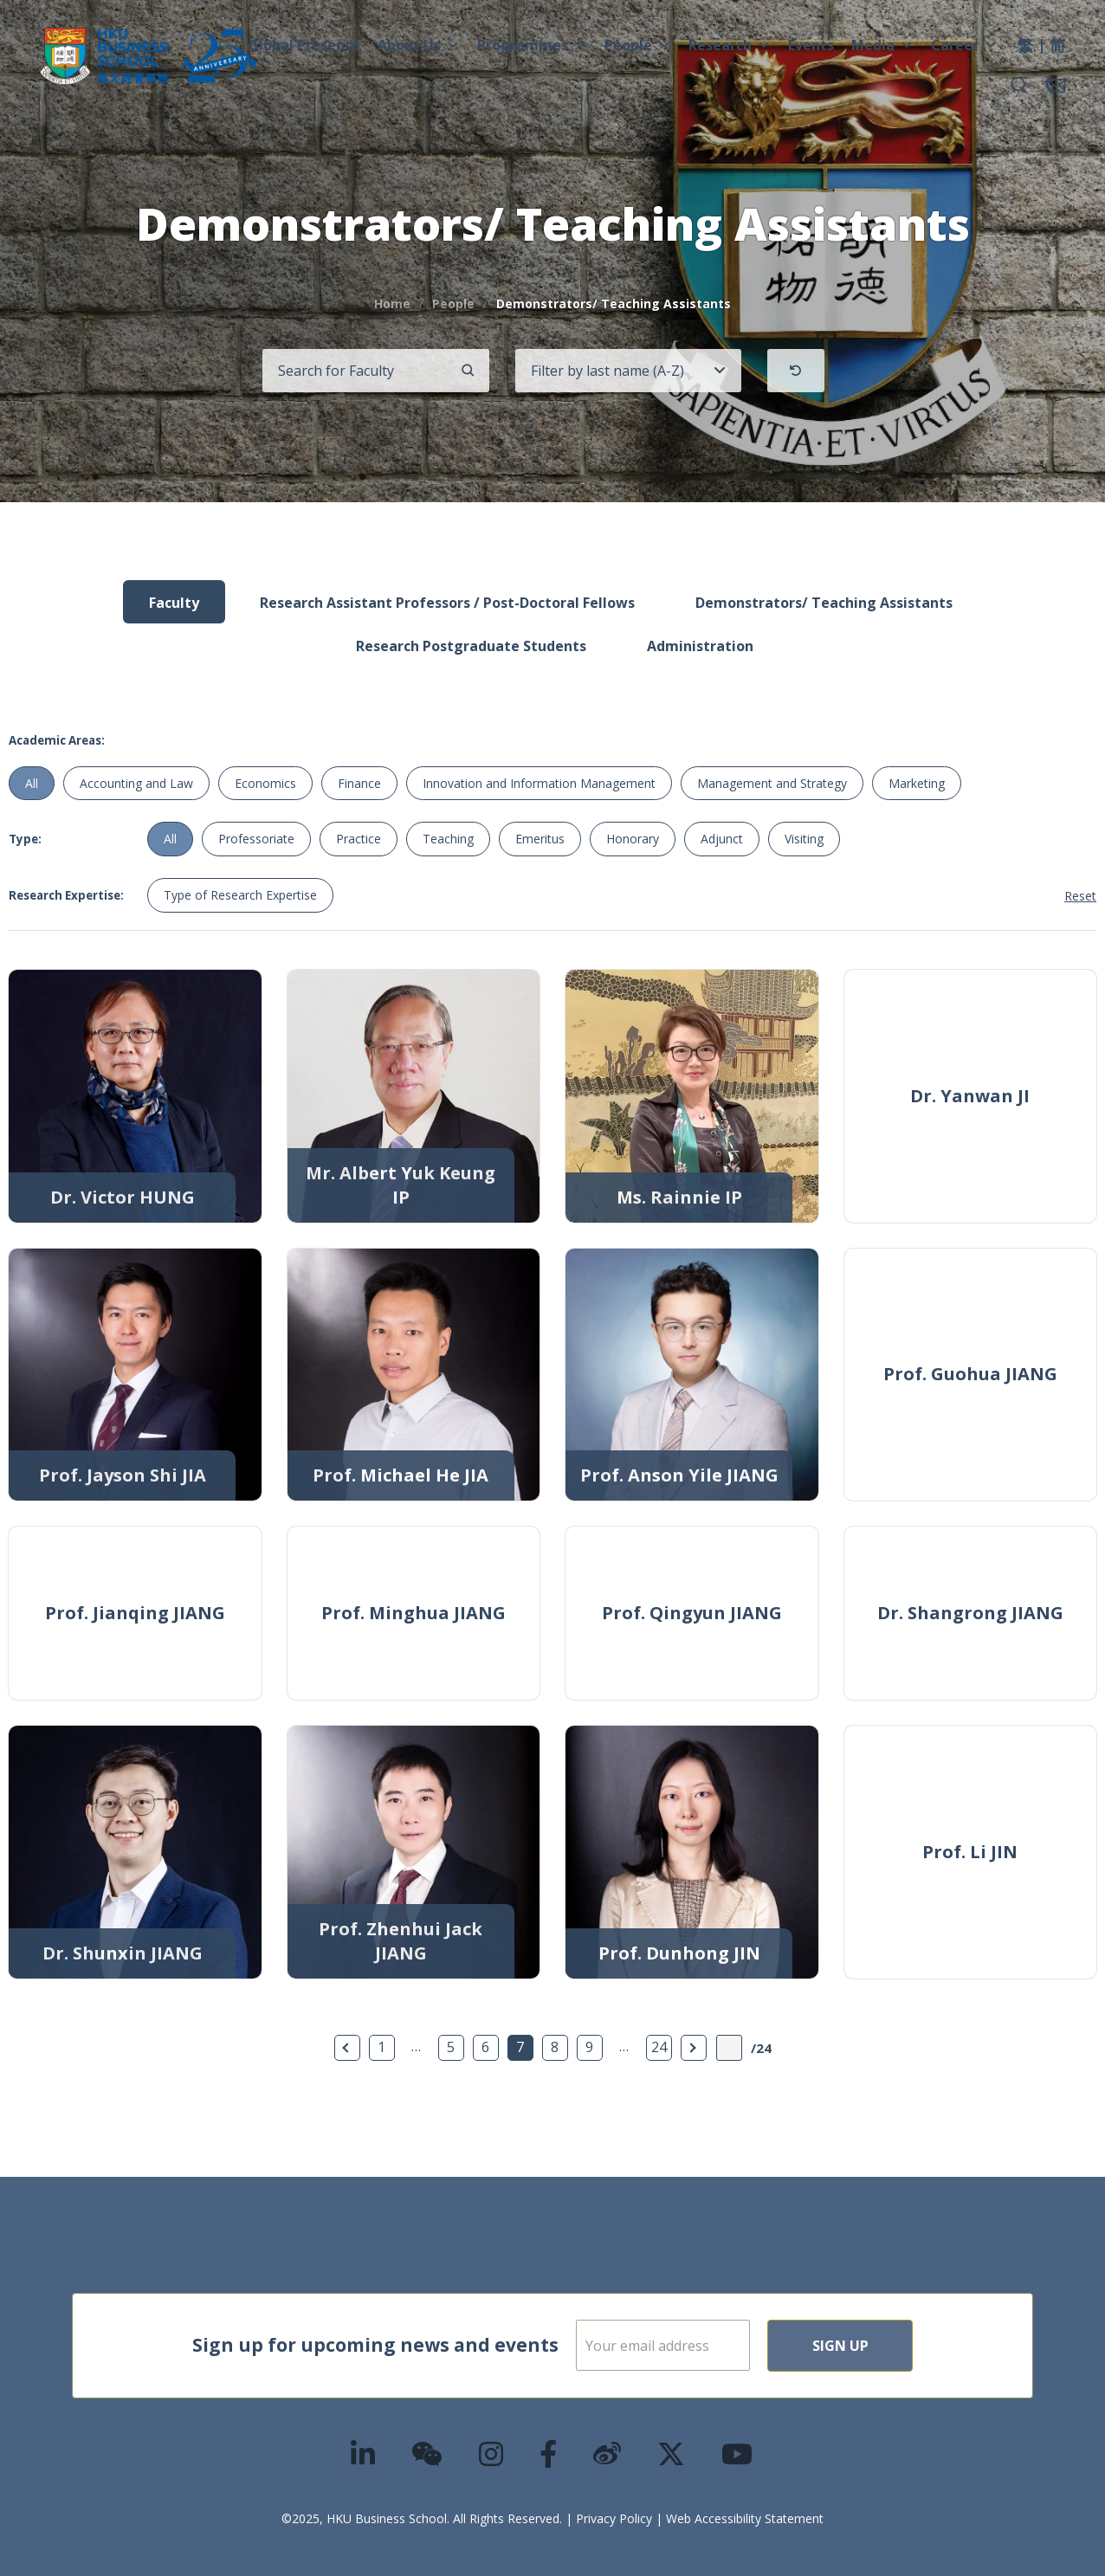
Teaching (448, 838)
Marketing (917, 783)
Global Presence (304, 45)
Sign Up (896, 2345)
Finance (359, 783)
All (31, 783)
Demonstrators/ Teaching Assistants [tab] (824, 602)
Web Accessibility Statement (745, 2518)
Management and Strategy (772, 783)
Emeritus (540, 838)
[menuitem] (1025, 48)
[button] (1019, 85)
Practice (358, 838)
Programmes (532, 45)
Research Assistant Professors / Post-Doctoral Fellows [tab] (447, 602)
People (637, 45)
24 (659, 2046)
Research (729, 45)
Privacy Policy (614, 2518)
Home (392, 303)
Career (964, 45)
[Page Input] (729, 2048)
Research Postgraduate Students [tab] (471, 645)
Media (882, 45)
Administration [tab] (700, 645)
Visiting (804, 838)
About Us (419, 45)
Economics (265, 783)
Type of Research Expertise (240, 895)
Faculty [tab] (174, 602)
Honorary (632, 838)
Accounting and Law (136, 783)
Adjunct (722, 838)
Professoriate (256, 838)
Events (811, 45)
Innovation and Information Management (539, 783)
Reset (1080, 896)
